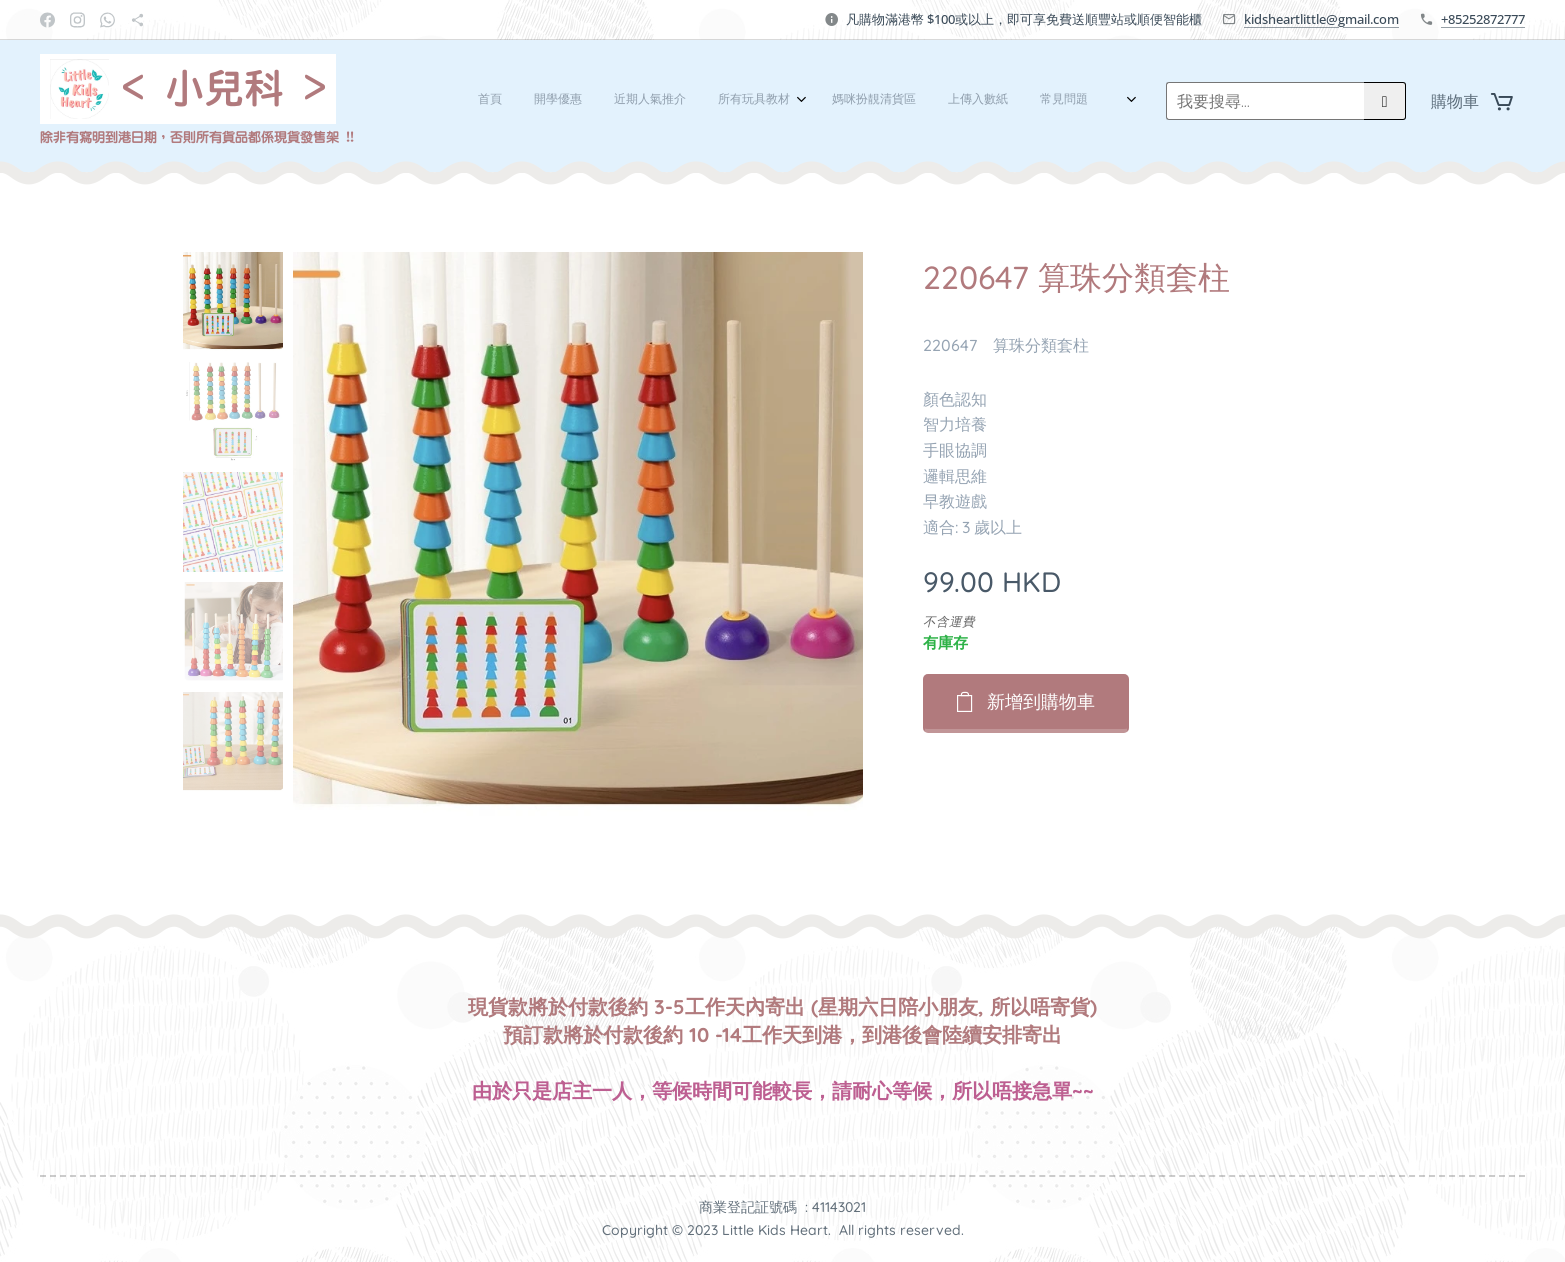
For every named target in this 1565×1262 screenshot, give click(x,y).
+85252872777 (1483, 19)
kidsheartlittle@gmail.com (1321, 19)
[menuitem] (773, 101)
